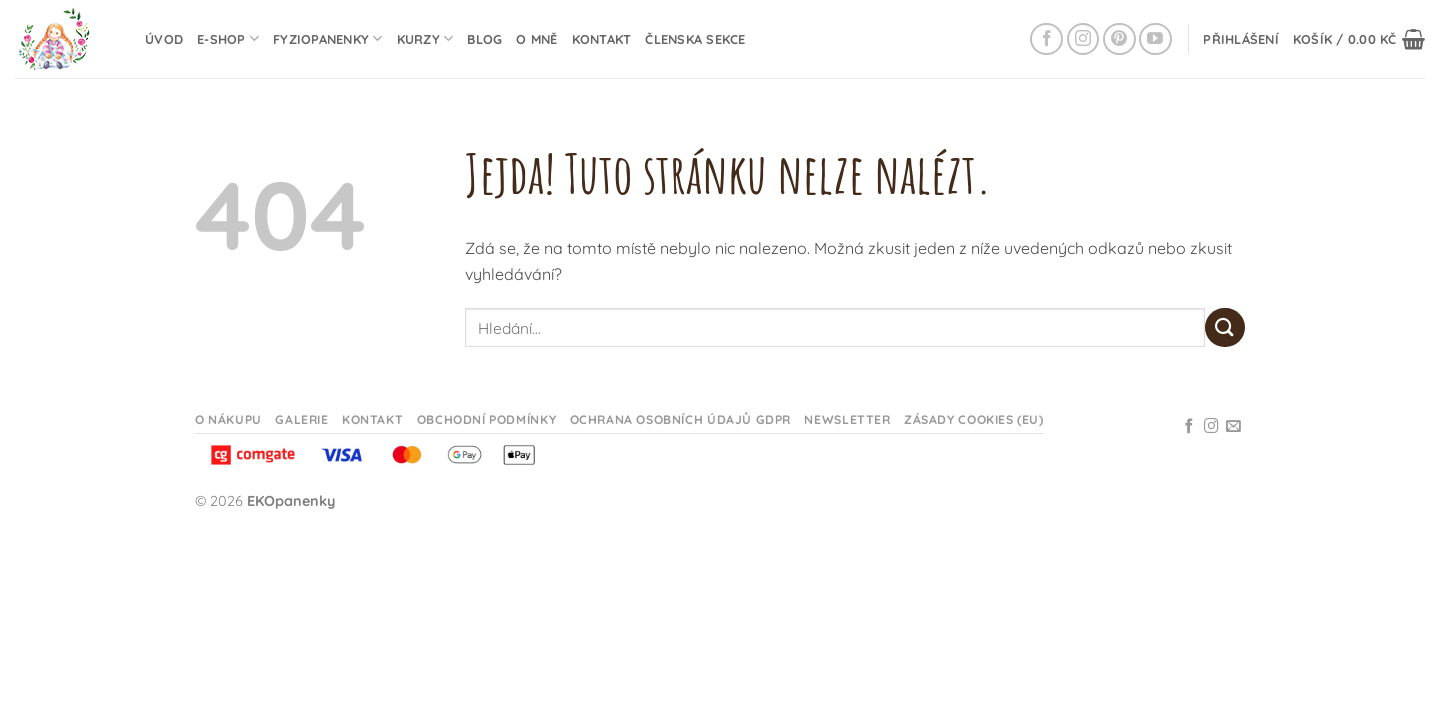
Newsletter (847, 419)
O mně (536, 39)
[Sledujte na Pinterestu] (1119, 39)
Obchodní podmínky (486, 419)
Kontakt (602, 39)
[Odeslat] (1225, 327)
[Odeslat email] (1233, 427)
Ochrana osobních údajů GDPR (681, 419)
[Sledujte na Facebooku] (1046, 39)
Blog (484, 39)
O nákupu (228, 419)
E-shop (228, 38)
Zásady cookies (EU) (974, 419)
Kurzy (425, 38)
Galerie (301, 419)
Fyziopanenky (328, 38)
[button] (1241, 39)
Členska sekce (695, 39)
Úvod (164, 39)
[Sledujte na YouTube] (1155, 39)
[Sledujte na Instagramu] (1083, 39)
